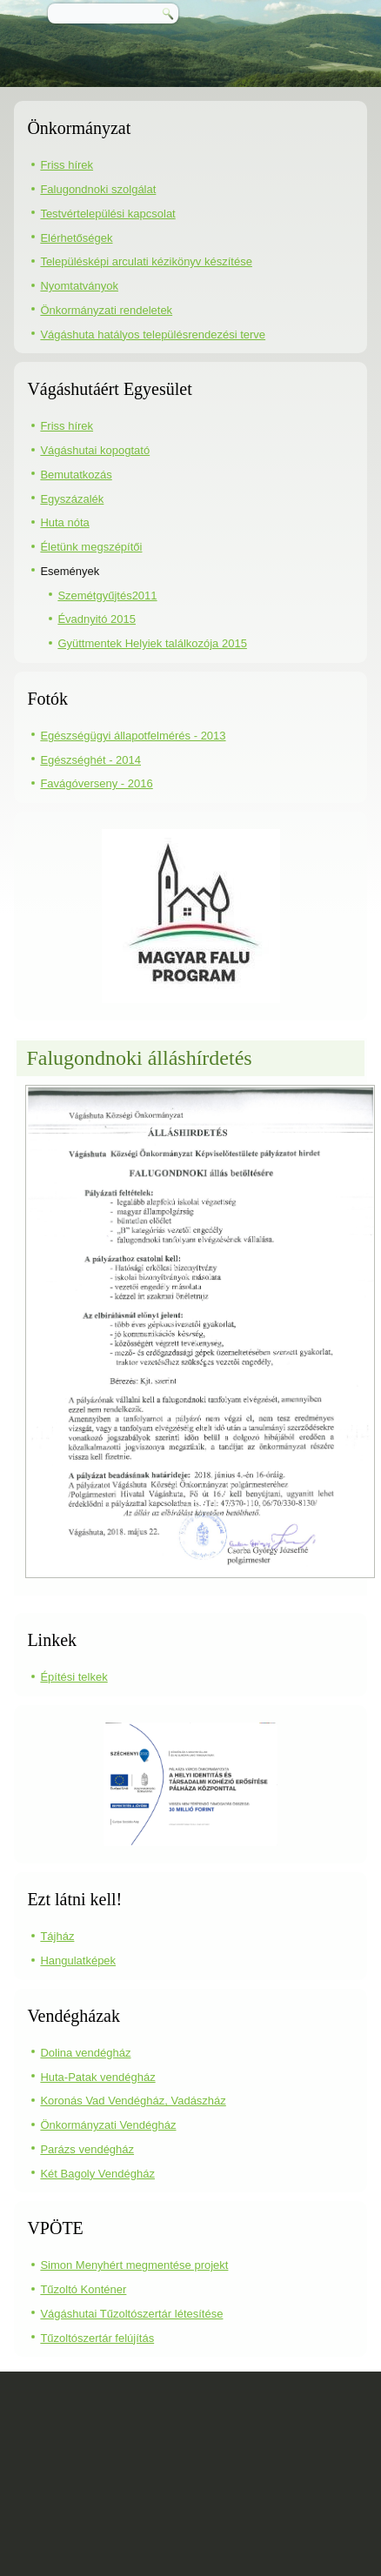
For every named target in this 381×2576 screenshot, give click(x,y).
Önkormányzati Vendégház (108, 2124)
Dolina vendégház (85, 2052)
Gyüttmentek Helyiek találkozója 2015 (152, 643)
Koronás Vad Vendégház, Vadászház (132, 2100)
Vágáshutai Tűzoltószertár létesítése (131, 2313)
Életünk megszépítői (91, 546)
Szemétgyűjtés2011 (107, 595)
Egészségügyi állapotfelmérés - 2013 (132, 735)
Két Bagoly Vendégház (97, 2173)
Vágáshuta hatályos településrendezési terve (152, 334)
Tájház (57, 1936)
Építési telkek (73, 1676)
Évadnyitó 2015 (96, 619)
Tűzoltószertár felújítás (97, 2338)
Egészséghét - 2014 (90, 759)
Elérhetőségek (76, 237)
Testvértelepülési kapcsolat (107, 213)
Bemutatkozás (75, 474)
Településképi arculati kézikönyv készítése (146, 261)
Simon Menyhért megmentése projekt (134, 2265)
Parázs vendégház (87, 2149)
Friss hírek (66, 164)
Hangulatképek (78, 1960)
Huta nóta (64, 522)
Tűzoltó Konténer (83, 2289)
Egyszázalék (72, 498)
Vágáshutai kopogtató (95, 450)
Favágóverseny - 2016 (96, 783)
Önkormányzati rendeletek (106, 310)
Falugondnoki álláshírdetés (138, 1058)
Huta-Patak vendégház (97, 2077)
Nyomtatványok (79, 285)
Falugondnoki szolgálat (98, 189)
